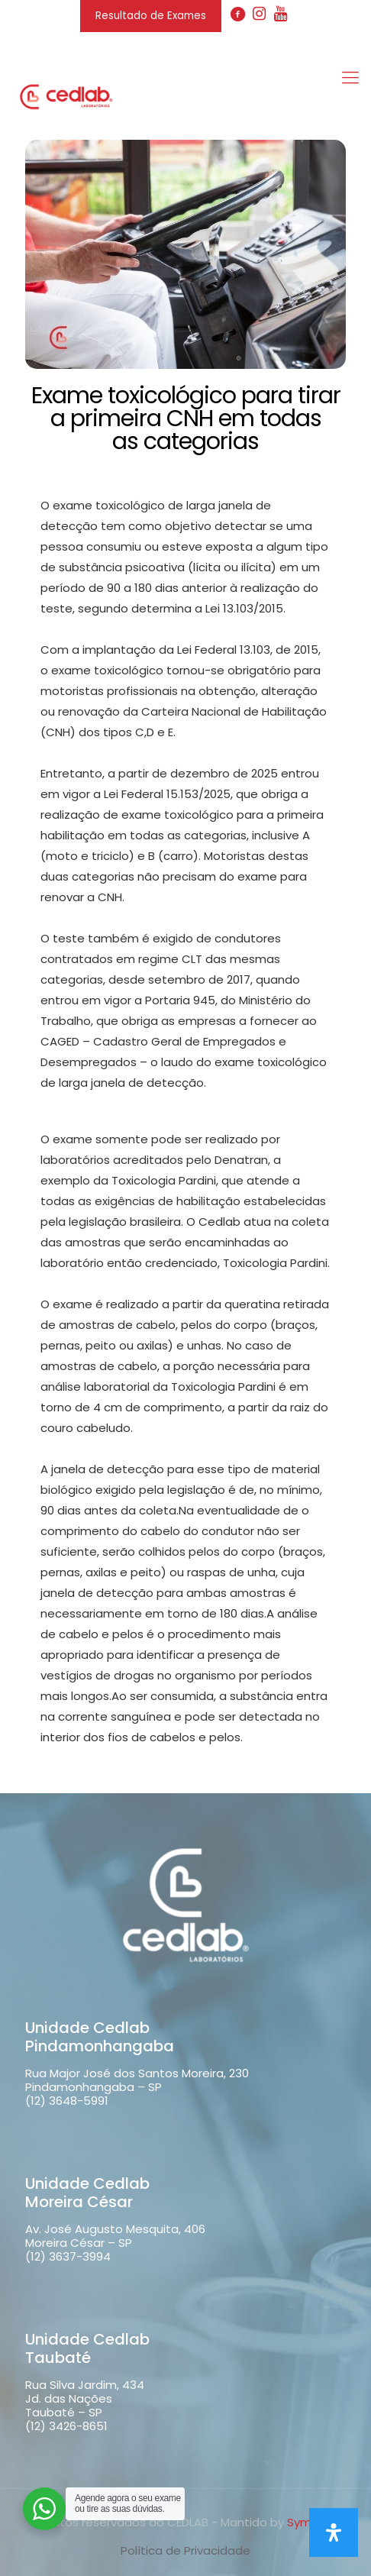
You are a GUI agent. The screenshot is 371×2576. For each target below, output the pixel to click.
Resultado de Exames (150, 15)
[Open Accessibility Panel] (333, 2532)
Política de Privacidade (185, 2550)
